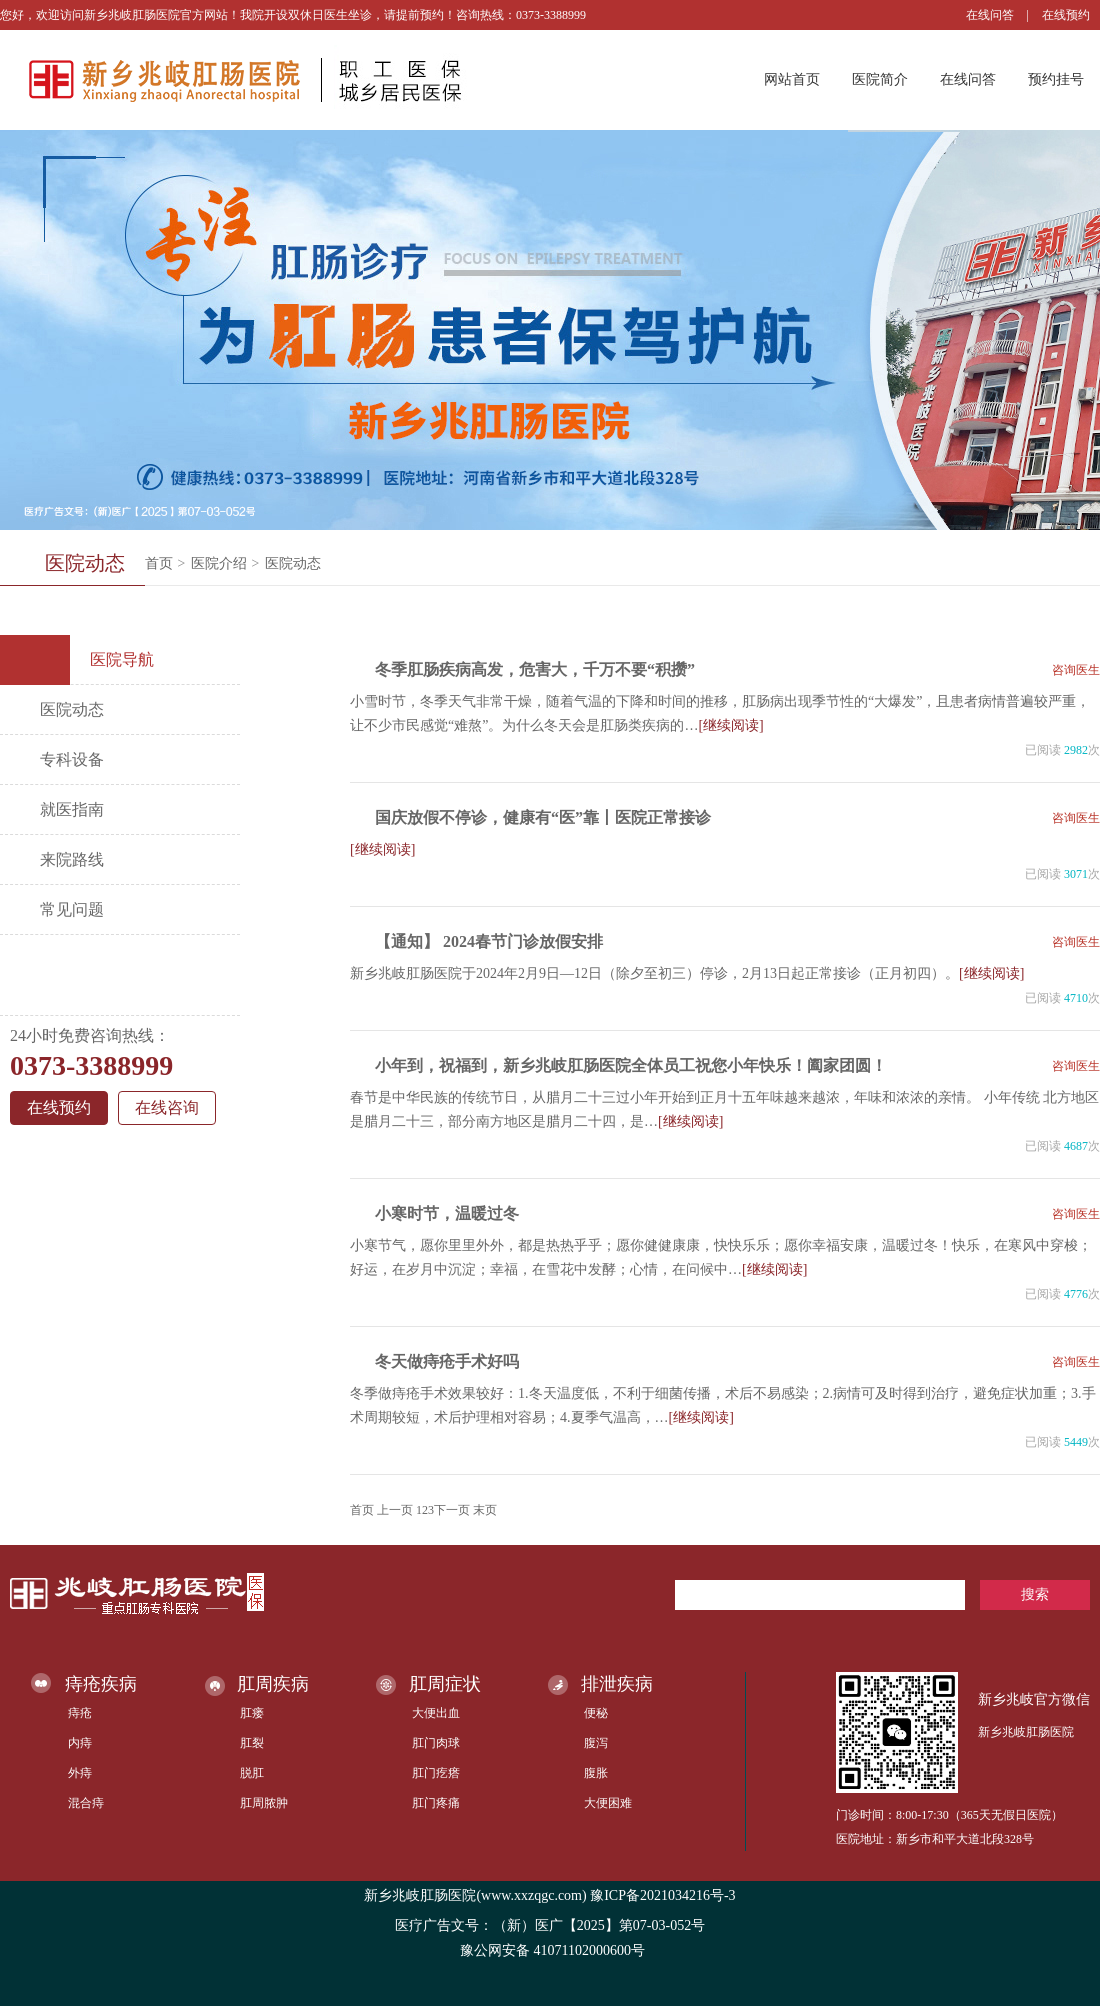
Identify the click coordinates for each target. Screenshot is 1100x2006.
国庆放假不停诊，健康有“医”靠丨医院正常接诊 (543, 817)
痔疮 (80, 1713)
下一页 (452, 1510)
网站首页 (792, 79)
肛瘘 (252, 1713)
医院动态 (293, 563)
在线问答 (990, 15)
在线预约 (1066, 15)
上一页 (395, 1510)
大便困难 (608, 1803)
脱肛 (252, 1773)
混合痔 (86, 1803)
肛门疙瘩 (436, 1773)
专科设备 (72, 759)
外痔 (80, 1773)
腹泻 (596, 1743)
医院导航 (84, 660)
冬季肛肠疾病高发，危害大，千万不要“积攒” (535, 669)
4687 (1076, 1146)
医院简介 (880, 79)
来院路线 (72, 859)
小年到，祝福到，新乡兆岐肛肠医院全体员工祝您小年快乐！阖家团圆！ (631, 1065)
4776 (1076, 1294)
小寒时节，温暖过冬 (447, 1213)
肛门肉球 (436, 1743)
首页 (159, 563)
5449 (1076, 1442)
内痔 (80, 1743)
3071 (1076, 874)
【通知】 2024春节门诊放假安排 (489, 941)
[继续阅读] (730, 725)
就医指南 (72, 809)
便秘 (596, 1713)
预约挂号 (1056, 79)
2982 (1076, 750)
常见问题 (72, 909)
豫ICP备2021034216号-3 (662, 1895)
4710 (1076, 998)
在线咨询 (167, 1107)
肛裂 (252, 1743)
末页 (485, 1510)
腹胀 (596, 1773)
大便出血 (436, 1713)
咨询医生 (1076, 670)
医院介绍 (219, 563)
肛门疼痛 (436, 1803)
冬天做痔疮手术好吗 (447, 1361)
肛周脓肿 (264, 1803)
